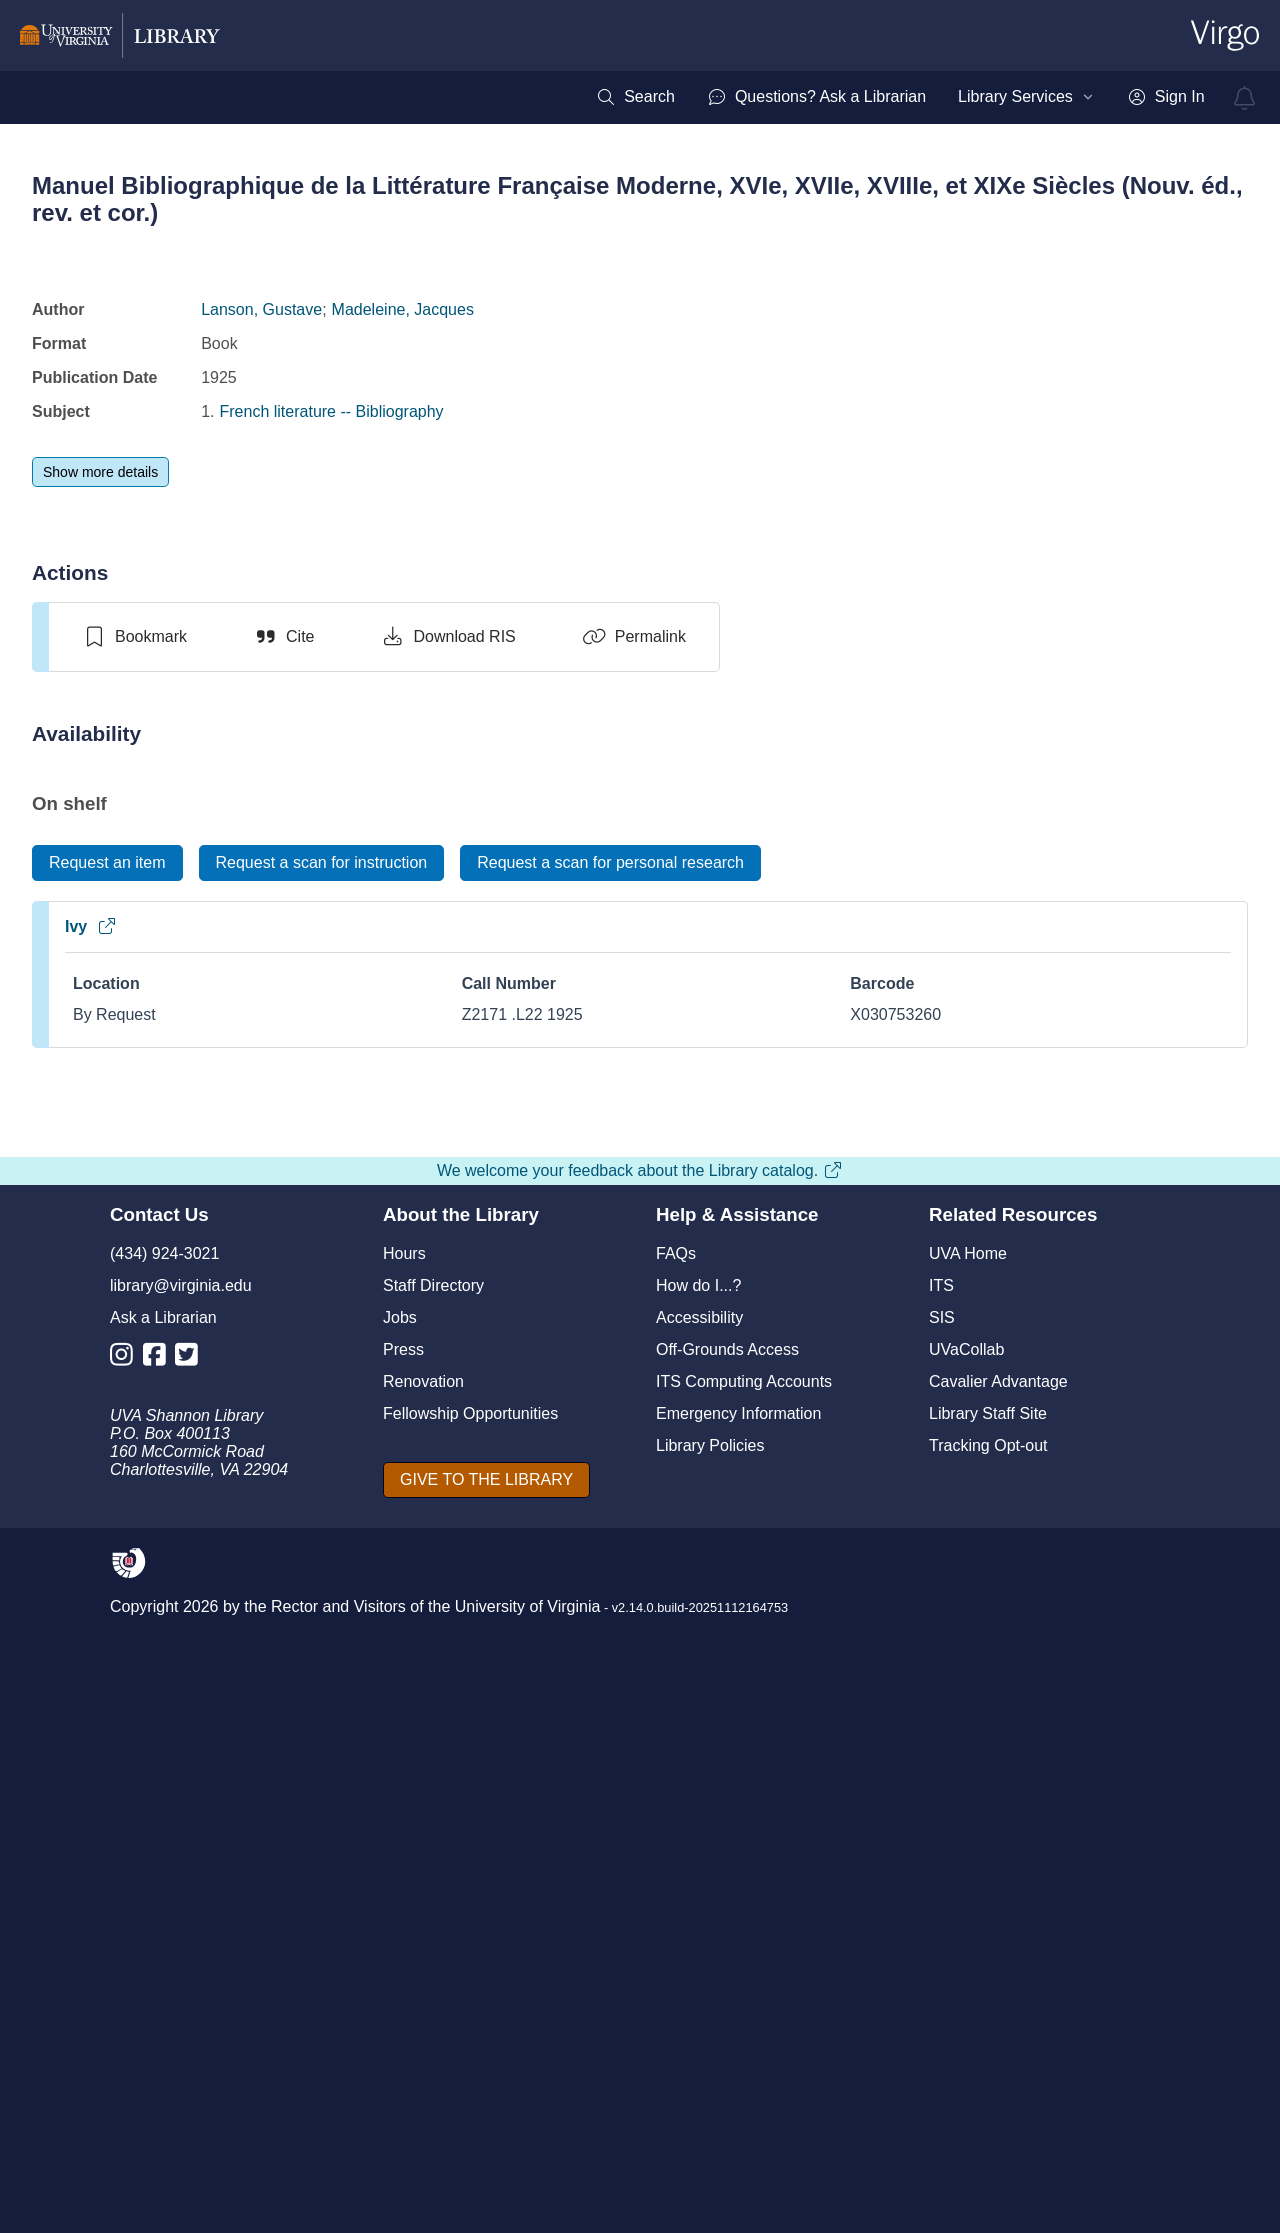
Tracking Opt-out (988, 2087)
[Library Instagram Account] (126, 2000)
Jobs (400, 1959)
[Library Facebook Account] (159, 2000)
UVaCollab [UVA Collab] (966, 1991)
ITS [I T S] (941, 1927)
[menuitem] (635, 97)
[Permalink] (634, 637)
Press (403, 1991)
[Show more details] (100, 472)
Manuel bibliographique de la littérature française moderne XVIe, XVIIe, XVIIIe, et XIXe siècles (434, 1459)
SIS (942, 1959)
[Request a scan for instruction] (322, 863)
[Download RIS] (447, 637)
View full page (639, 1664)
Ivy (91, 926)
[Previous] (80, 1692)
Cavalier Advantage (998, 2023)
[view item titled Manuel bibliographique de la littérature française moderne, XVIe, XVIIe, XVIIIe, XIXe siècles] (228, 1245)
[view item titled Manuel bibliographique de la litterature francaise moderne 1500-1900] (1052, 1245)
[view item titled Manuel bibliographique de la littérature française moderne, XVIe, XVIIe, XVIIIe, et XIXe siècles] (640, 1248)
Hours (404, 1895)
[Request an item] (107, 863)
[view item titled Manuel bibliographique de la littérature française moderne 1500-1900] (846, 1245)
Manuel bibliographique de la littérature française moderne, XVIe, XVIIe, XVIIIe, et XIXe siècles (639, 1460)
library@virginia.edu (181, 1927)
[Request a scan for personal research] (610, 863)
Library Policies (710, 2087)
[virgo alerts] (1245, 98)
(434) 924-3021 (164, 1895)
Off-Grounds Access (727, 1991)
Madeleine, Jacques (403, 309)
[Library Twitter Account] (191, 2000)
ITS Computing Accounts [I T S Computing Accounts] (744, 2023)
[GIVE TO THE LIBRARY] (486, 2122)
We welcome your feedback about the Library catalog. (640, 1812)
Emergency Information (738, 2055)
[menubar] (900, 97)
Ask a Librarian (163, 1959)
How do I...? (698, 1927)
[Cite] (283, 637)
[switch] (134, 637)
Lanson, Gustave (261, 309)
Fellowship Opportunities (470, 2055)
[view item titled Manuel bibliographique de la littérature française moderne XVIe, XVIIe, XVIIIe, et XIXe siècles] (434, 1245)
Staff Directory (433, 1927)
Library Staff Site (988, 2055)
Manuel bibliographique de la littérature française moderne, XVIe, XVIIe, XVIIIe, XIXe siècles (228, 1459)
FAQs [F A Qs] (676, 1895)
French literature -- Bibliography (332, 411)
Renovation (423, 2023)
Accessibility (699, 1959)
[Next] (1214, 1692)
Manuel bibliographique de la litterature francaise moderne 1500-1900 (1052, 1451)
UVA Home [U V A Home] (968, 1895)
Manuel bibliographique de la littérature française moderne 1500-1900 (846, 1451)
